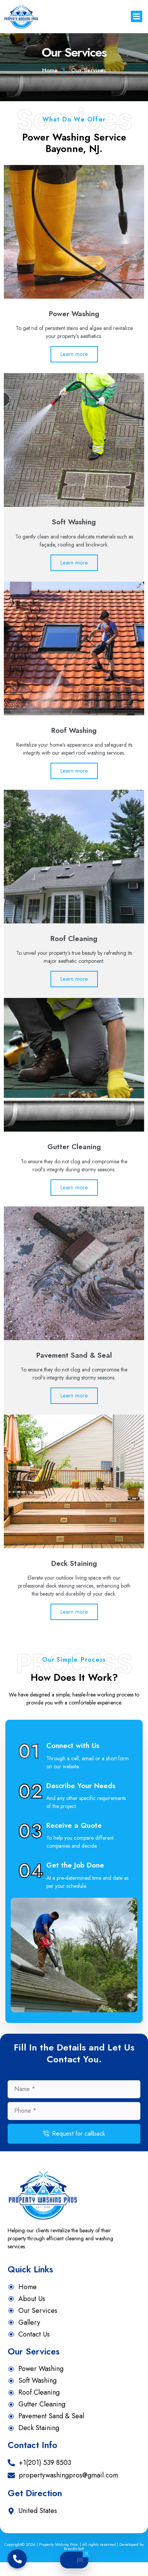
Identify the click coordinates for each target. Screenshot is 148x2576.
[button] (136, 16)
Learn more (74, 368)
